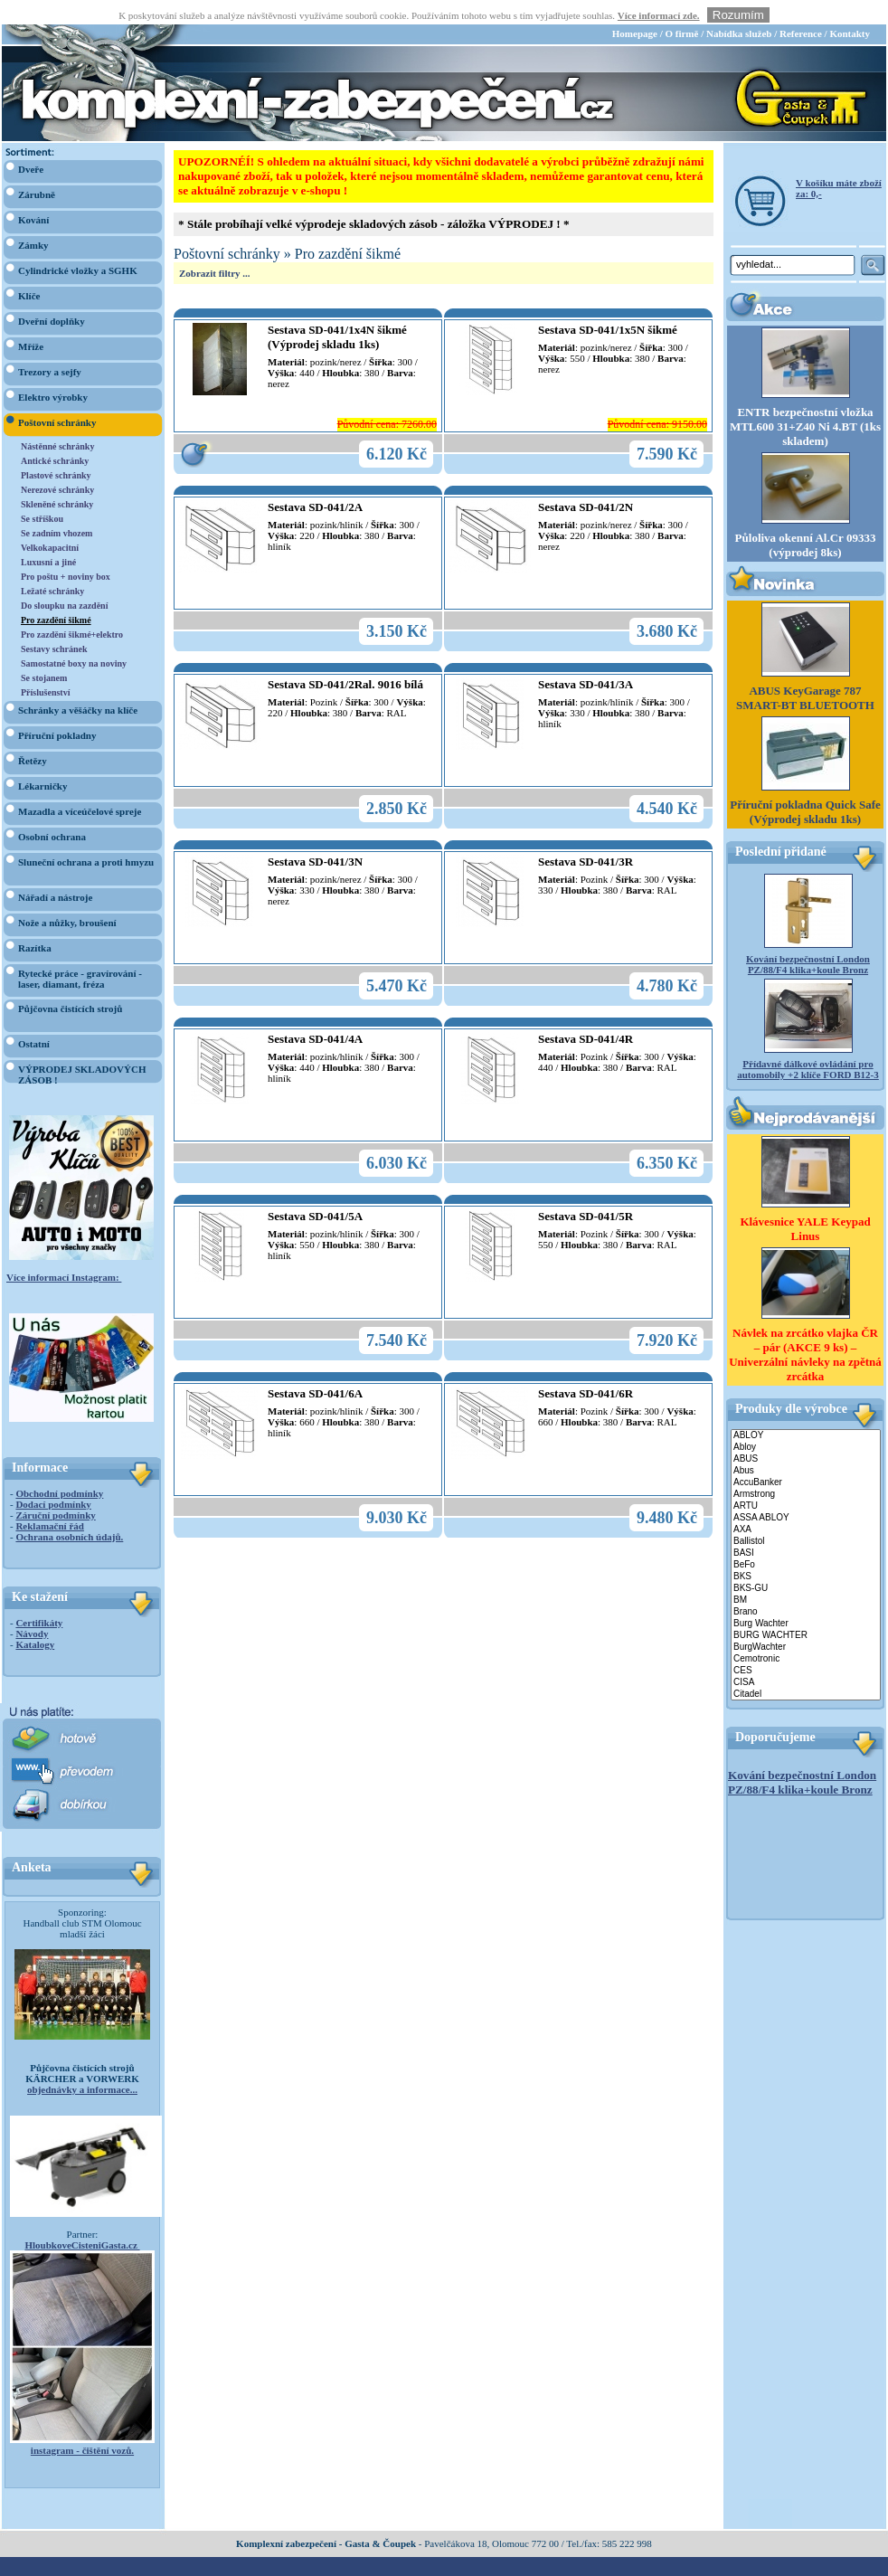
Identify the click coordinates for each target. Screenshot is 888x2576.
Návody (31, 1609)
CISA (806, 1658)
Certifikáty (38, 1598)
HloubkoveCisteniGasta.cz (81, 2220)
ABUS (806, 1435)
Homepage (634, 9)
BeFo (806, 1541)
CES (806, 1647)
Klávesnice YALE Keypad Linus (805, 1204)
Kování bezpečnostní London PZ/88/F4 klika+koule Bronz (808, 941)
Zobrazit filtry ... (214, 248)
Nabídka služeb (738, 9)
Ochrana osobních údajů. (69, 1512)
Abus (806, 1447)
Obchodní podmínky (59, 1468)
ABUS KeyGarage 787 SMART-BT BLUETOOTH (805, 674)
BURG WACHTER (806, 1611)
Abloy (806, 1423)
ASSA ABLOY (806, 1494)
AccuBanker (806, 1458)
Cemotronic (806, 1635)
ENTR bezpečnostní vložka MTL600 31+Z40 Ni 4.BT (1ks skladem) (805, 403)
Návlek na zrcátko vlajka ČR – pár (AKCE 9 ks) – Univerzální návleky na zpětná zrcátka (805, 1330)
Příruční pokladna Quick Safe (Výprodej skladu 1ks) (805, 788)
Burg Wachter (806, 1599)
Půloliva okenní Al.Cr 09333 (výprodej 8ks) (805, 521)
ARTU (806, 1482)
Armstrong (806, 1470)
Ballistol (806, 1517)
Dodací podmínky (52, 1479)
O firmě (681, 9)
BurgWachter (806, 1623)
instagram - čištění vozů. (82, 2425)
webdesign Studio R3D (444, 2570)
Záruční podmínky (55, 1490)
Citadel (806, 1670)
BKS (806, 1552)
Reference (800, 9)
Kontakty (849, 9)
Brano (806, 1588)
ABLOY (806, 1411)
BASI (806, 1529)
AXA (806, 1505)
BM (806, 1576)
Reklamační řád (49, 1501)
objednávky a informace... (82, 2065)
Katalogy (34, 1620)
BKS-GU (806, 1564)
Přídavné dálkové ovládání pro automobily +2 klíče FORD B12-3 (808, 1045)
